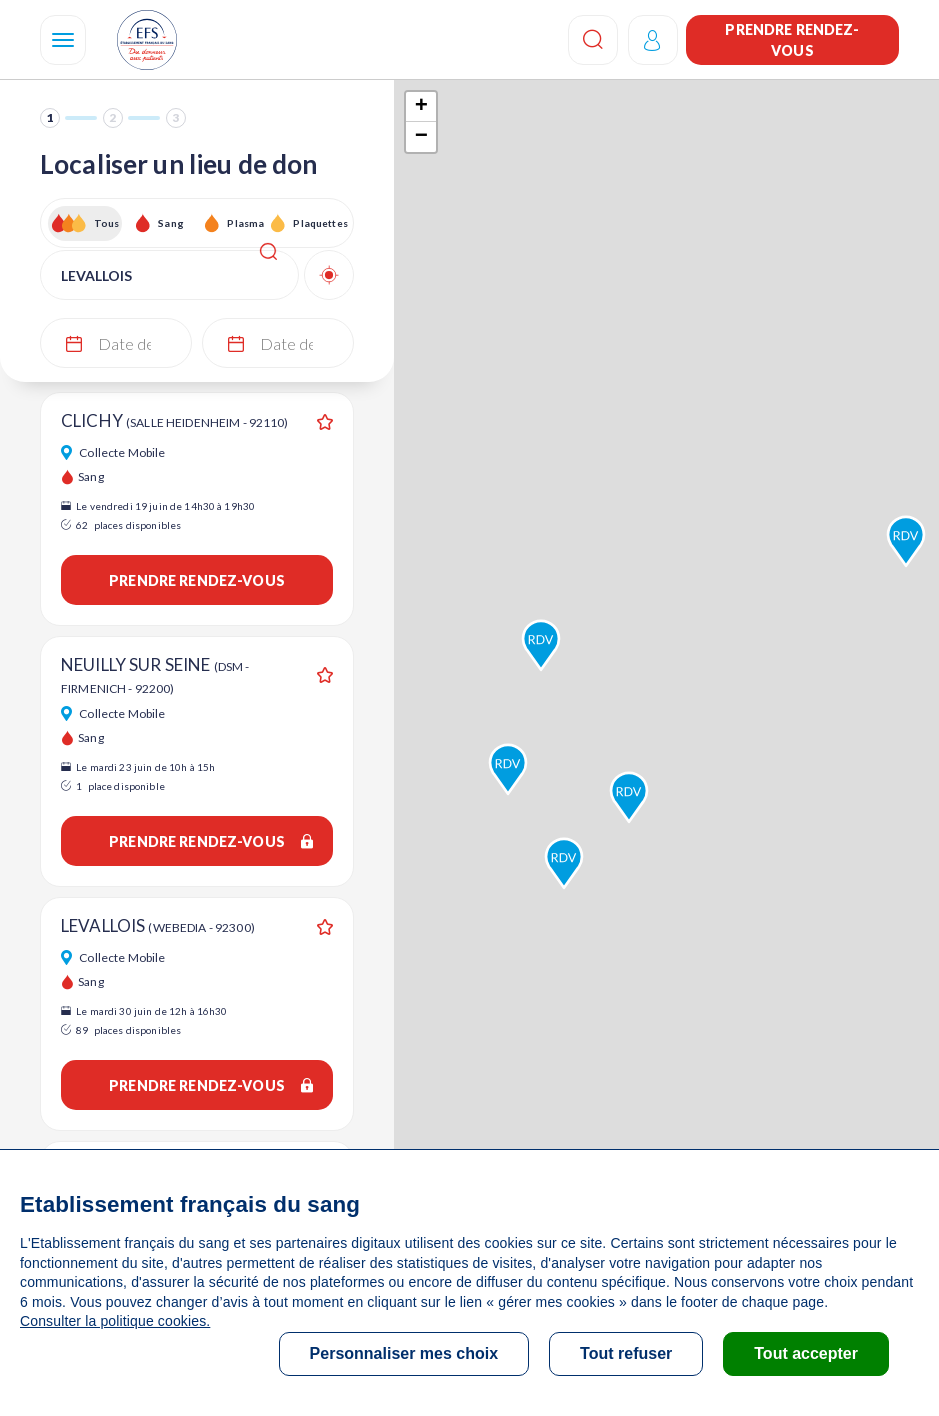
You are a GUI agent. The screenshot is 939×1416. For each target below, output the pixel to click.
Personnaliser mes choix (404, 1353)
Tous (107, 223)
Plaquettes (319, 223)
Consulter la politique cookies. (115, 1321)
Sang (171, 223)
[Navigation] (63, 40)
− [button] (421, 137)
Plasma (245, 223)
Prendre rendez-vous (792, 40)
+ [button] (421, 107)
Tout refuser (626, 1353)
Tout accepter (806, 1353)
